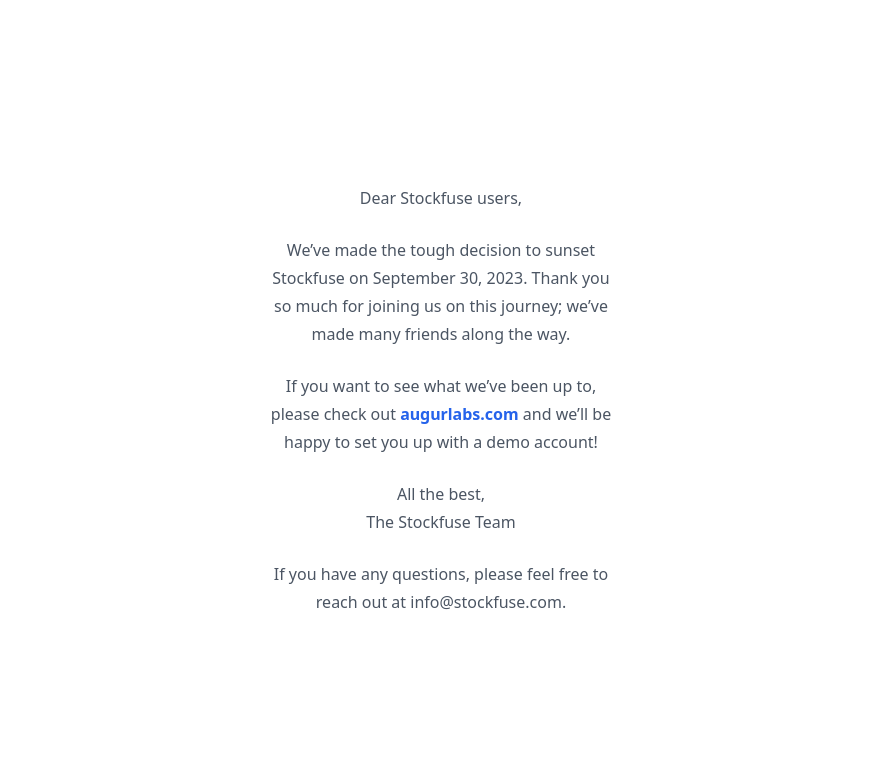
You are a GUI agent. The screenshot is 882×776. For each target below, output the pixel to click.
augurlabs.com (459, 414)
